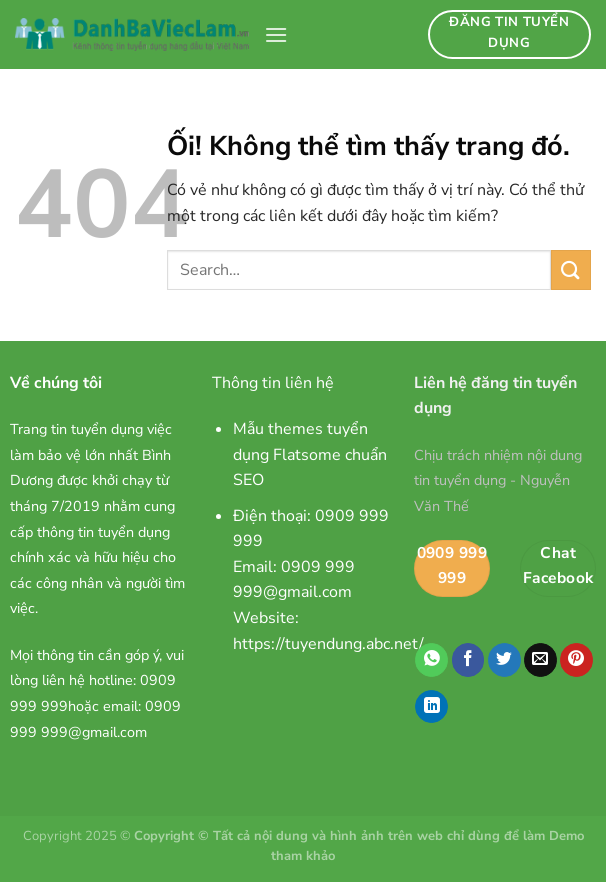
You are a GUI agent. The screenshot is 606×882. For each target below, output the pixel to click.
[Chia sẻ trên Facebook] (468, 660)
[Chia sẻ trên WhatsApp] (431, 660)
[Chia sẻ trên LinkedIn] (431, 707)
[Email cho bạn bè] (540, 660)
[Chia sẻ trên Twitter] (504, 660)
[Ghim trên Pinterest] (576, 660)
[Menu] (276, 34)
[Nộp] (571, 269)
